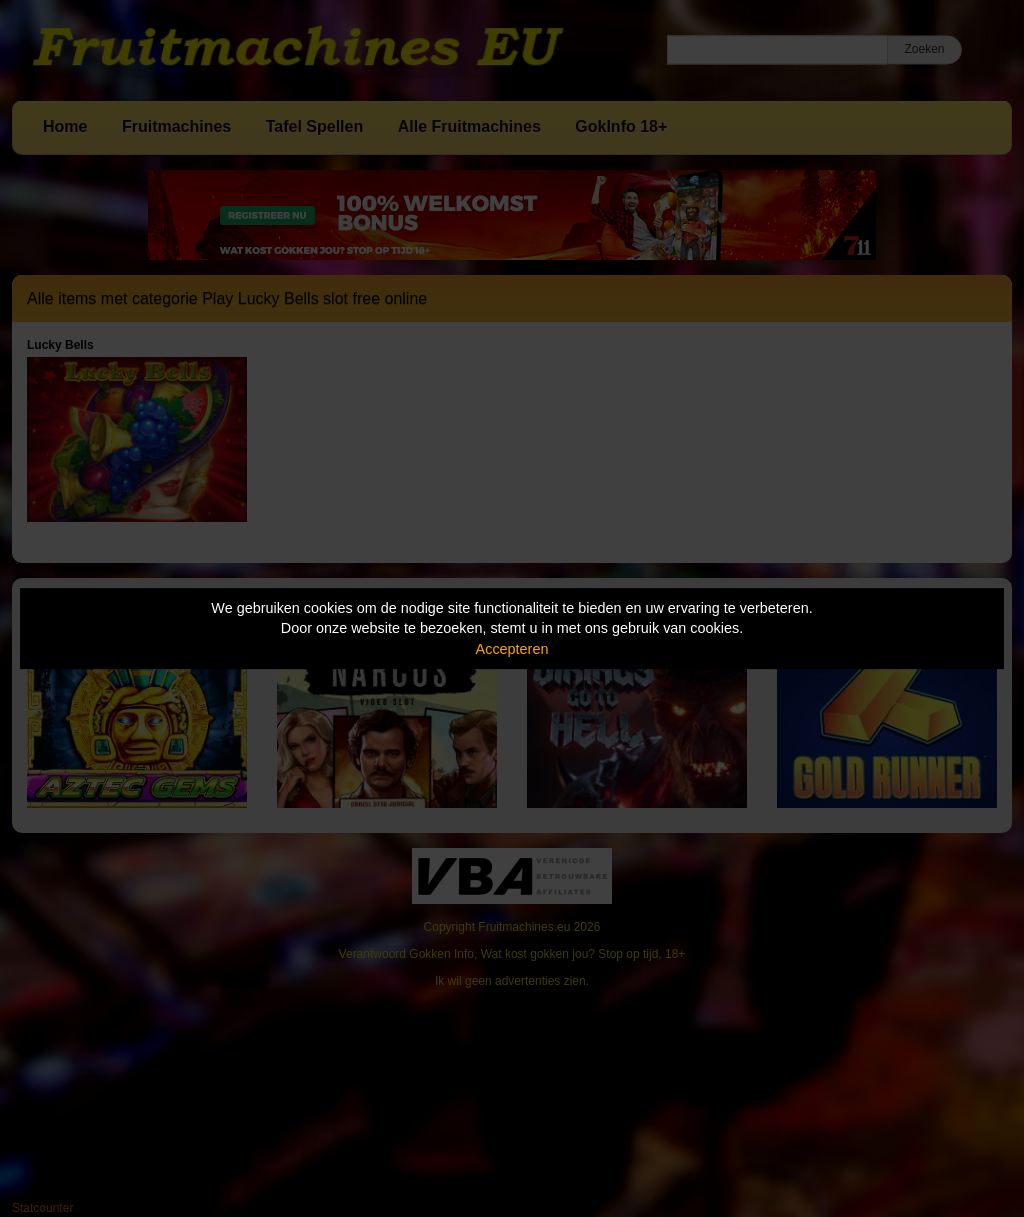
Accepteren (512, 649)
